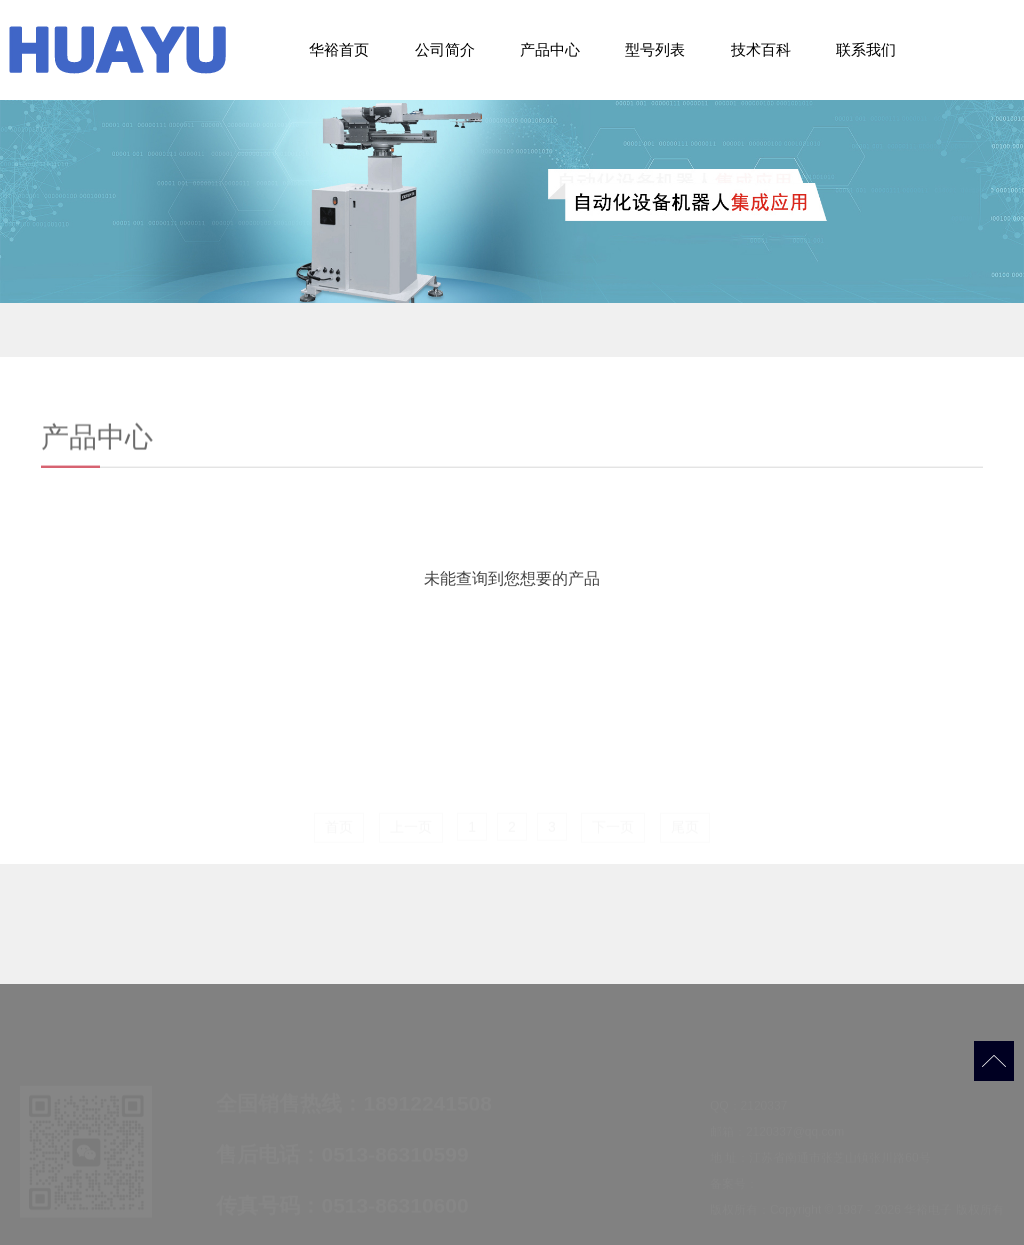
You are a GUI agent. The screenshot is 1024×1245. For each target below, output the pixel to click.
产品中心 (550, 49)
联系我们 (866, 49)
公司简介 (445, 49)
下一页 (613, 828)
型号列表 (655, 49)
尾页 (685, 828)
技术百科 (761, 49)
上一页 (411, 828)
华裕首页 (339, 49)
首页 (339, 828)
